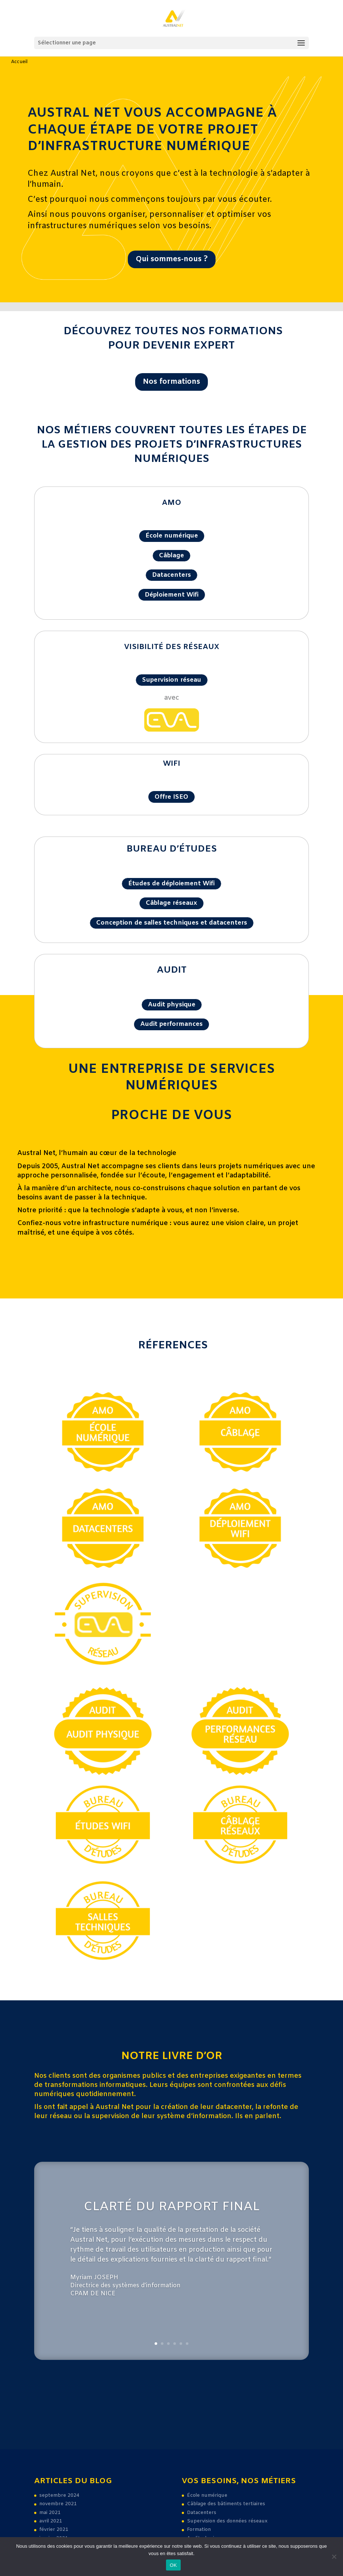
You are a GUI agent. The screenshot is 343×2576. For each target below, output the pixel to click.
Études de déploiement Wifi (171, 883)
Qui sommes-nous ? (172, 259)
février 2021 (53, 2529)
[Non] (333, 2556)
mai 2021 (50, 2513)
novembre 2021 (58, 2504)
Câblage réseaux (171, 903)
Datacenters (171, 575)
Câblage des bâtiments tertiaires (226, 2504)
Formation (199, 2529)
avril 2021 (50, 2521)
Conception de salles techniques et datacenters (171, 923)
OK (173, 2565)
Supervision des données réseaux (227, 2521)
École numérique (171, 536)
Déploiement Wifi (172, 595)
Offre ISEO (171, 797)
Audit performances (171, 1024)
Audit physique (171, 1005)
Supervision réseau (171, 680)
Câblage (171, 555)
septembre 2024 (59, 2495)
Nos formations (171, 382)
